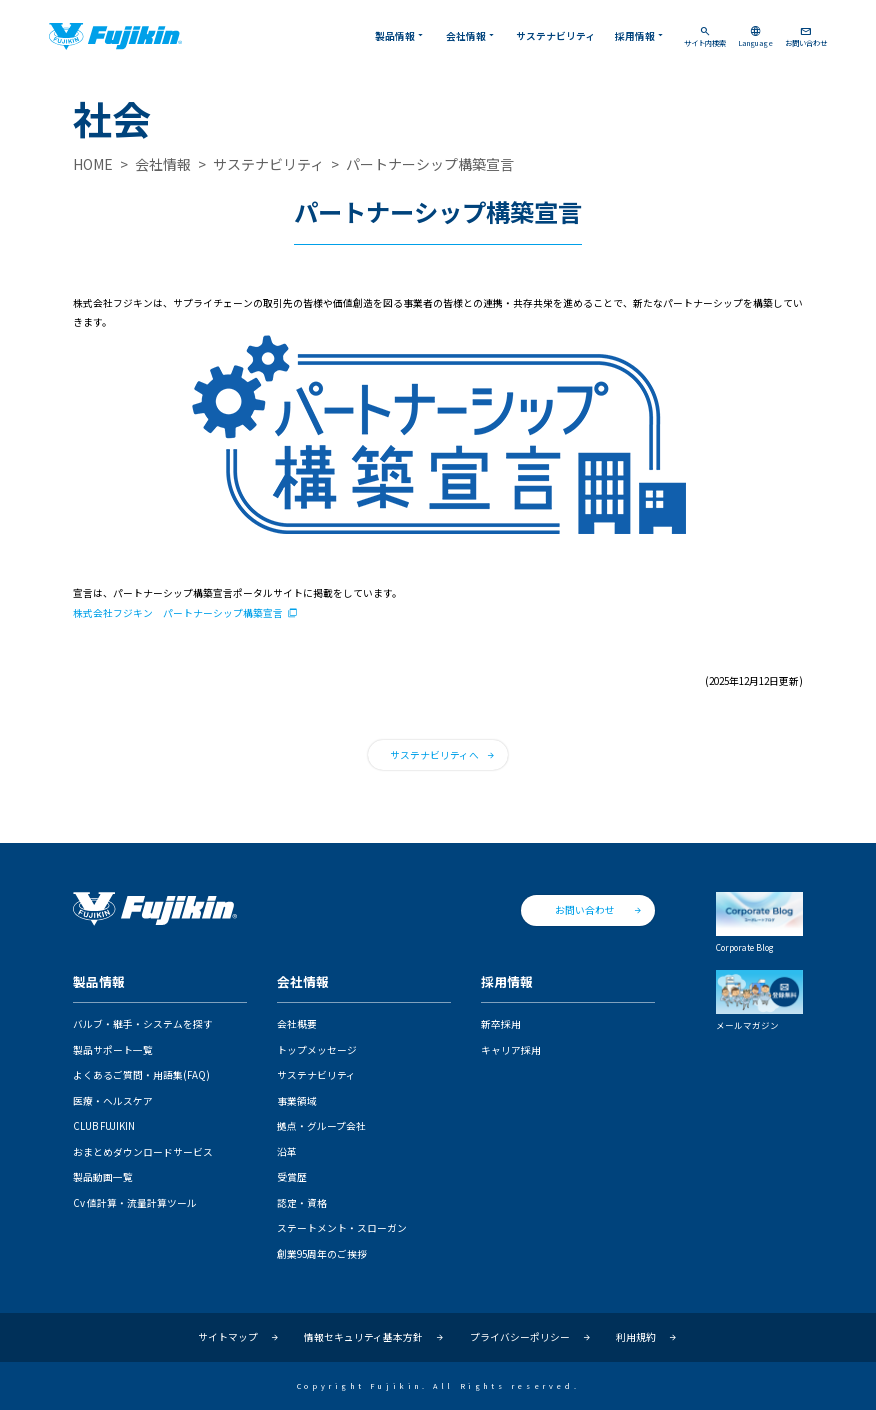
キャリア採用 (511, 1050)
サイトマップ (228, 1337)
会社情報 (471, 36)
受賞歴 (292, 1177)
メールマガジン (759, 1000)
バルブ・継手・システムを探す (143, 1024)
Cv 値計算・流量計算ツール (135, 1203)
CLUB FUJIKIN (104, 1126)
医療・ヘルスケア (113, 1101)
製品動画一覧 (103, 1177)
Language (755, 36)
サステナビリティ (555, 36)
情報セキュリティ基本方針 (363, 1337)
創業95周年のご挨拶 (322, 1254)
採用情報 (640, 36)
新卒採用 (501, 1024)
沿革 (287, 1152)
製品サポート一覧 (113, 1050)
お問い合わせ (806, 36)
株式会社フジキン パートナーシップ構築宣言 (178, 613)
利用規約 (636, 1337)
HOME (93, 164)
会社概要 (297, 1024)
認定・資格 (302, 1203)
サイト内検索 (705, 36)
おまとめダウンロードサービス (143, 1152)
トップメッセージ (317, 1050)
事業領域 (297, 1101)
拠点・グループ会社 (321, 1126)
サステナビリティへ (434, 755)
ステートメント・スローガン (342, 1228)
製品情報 (400, 36)
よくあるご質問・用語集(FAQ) (141, 1075)
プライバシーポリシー (520, 1337)
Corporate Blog (759, 922)
